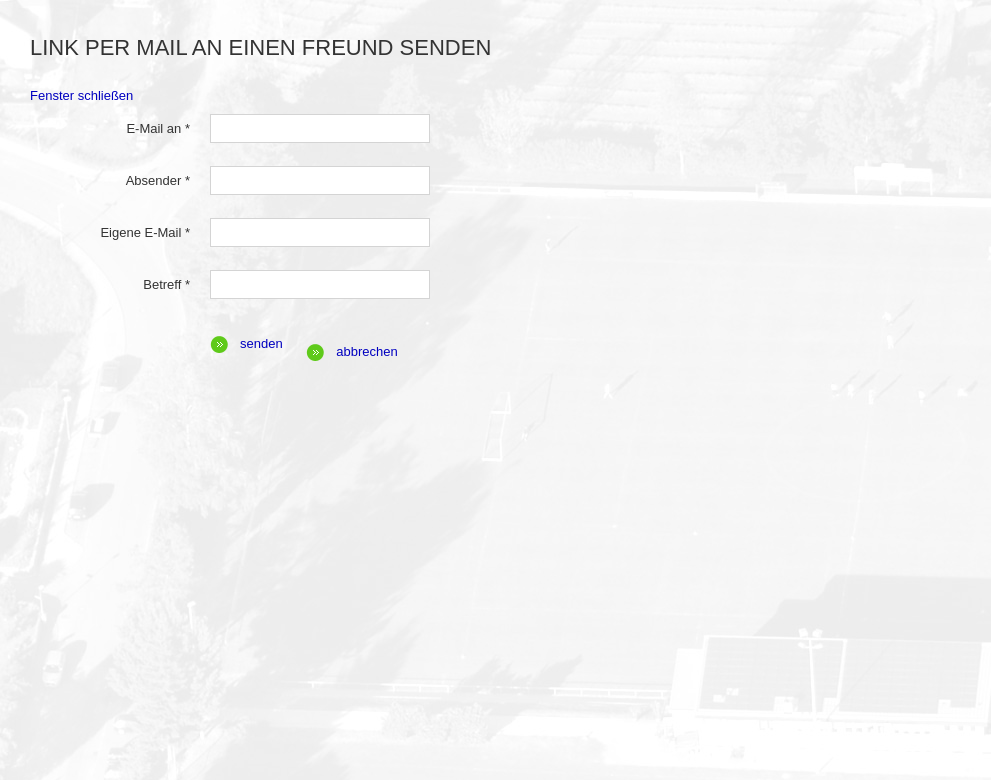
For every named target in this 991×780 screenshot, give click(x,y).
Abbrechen (366, 351)
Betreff (166, 284)
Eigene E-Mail (145, 232)
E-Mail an (158, 128)
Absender (158, 180)
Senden (261, 343)
